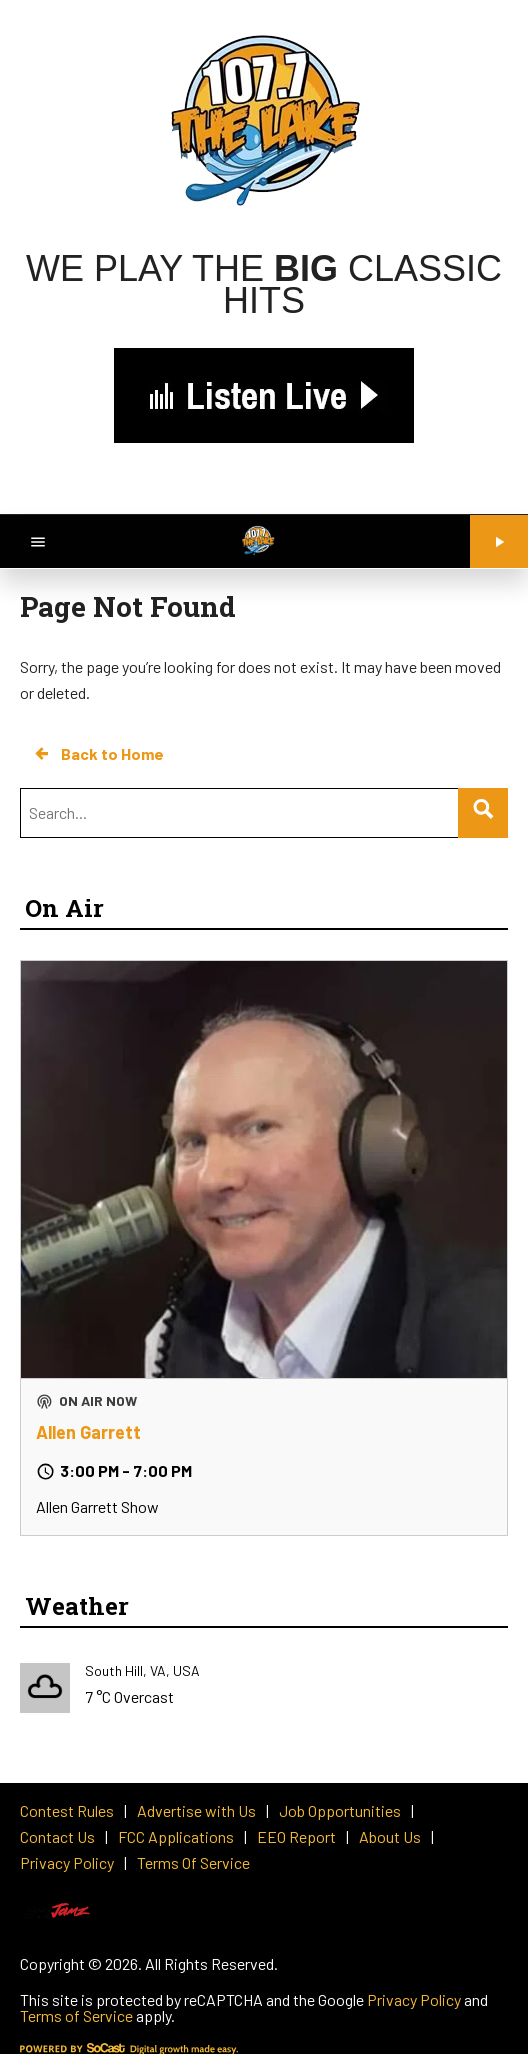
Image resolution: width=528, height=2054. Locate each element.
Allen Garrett (88, 1432)
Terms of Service (76, 2015)
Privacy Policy (414, 1999)
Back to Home (98, 754)
